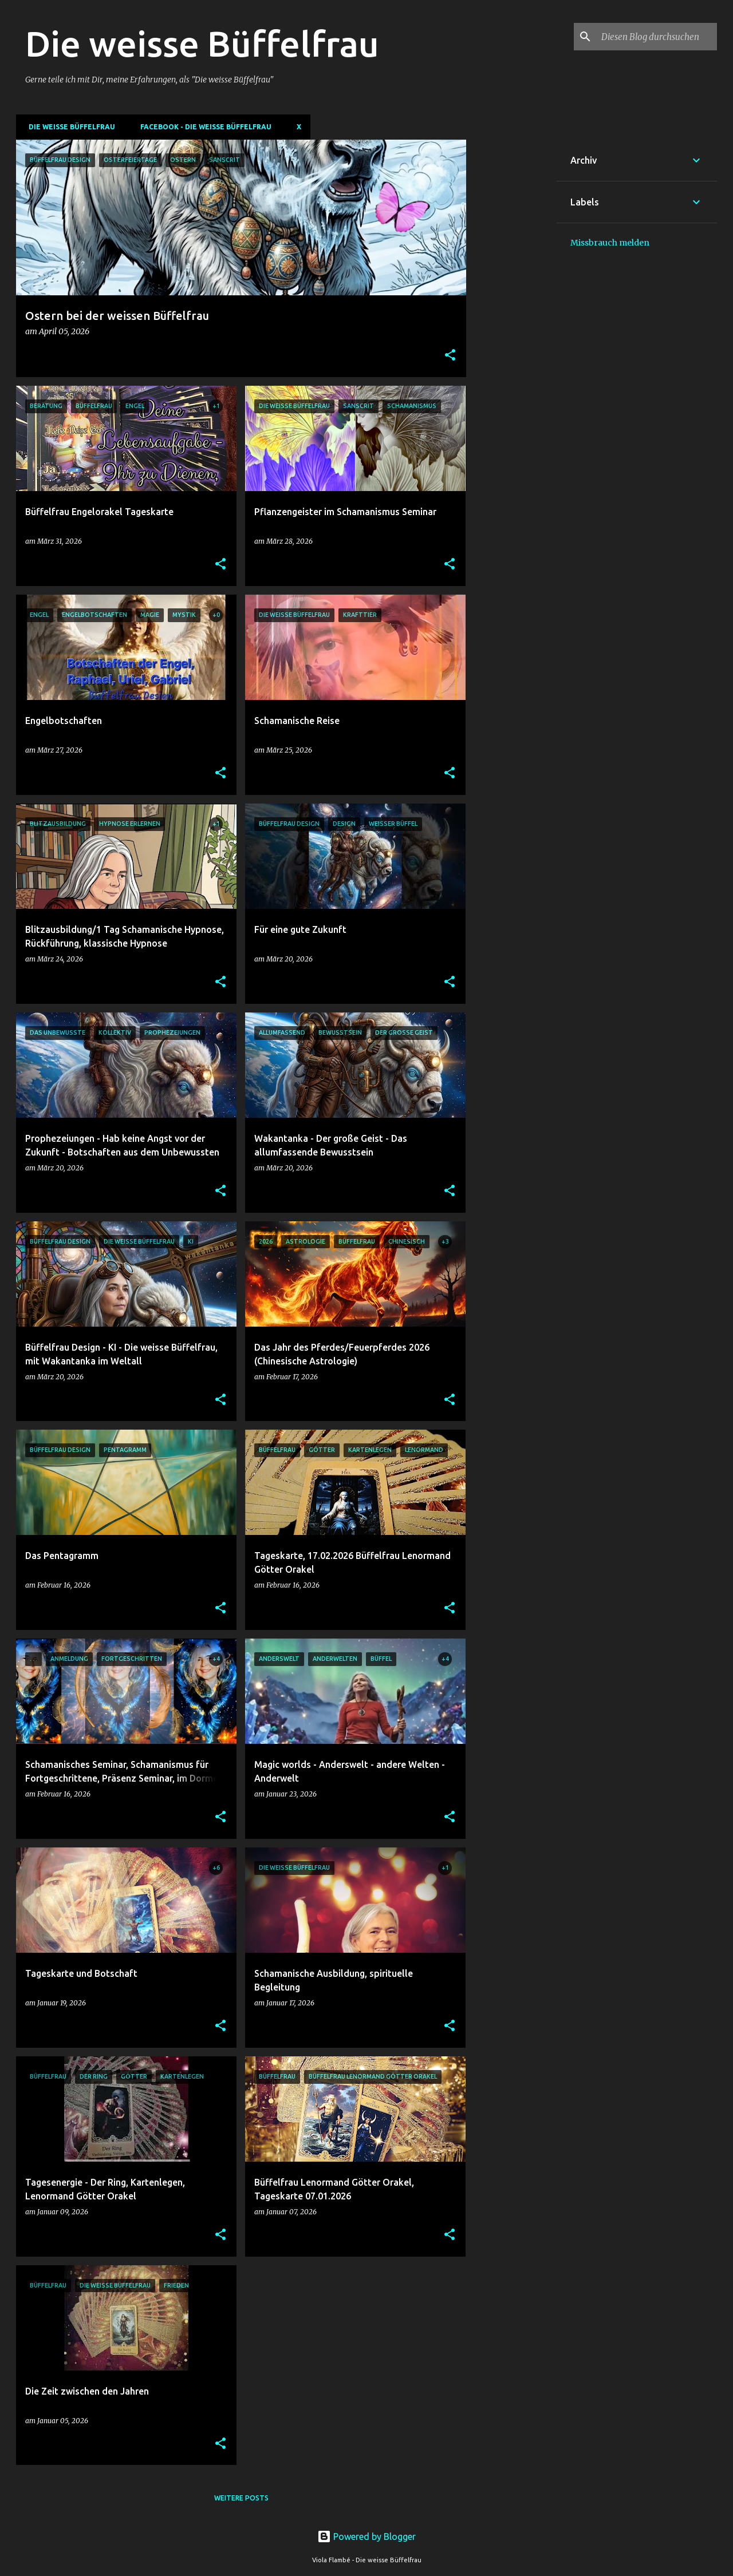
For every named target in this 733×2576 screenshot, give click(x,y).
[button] (450, 355)
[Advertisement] (511, 311)
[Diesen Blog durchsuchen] (657, 36)
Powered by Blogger (366, 2536)
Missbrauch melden (609, 243)
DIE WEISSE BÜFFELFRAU (68, 126)
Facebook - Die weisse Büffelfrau (202, 126)
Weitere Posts (241, 2498)
